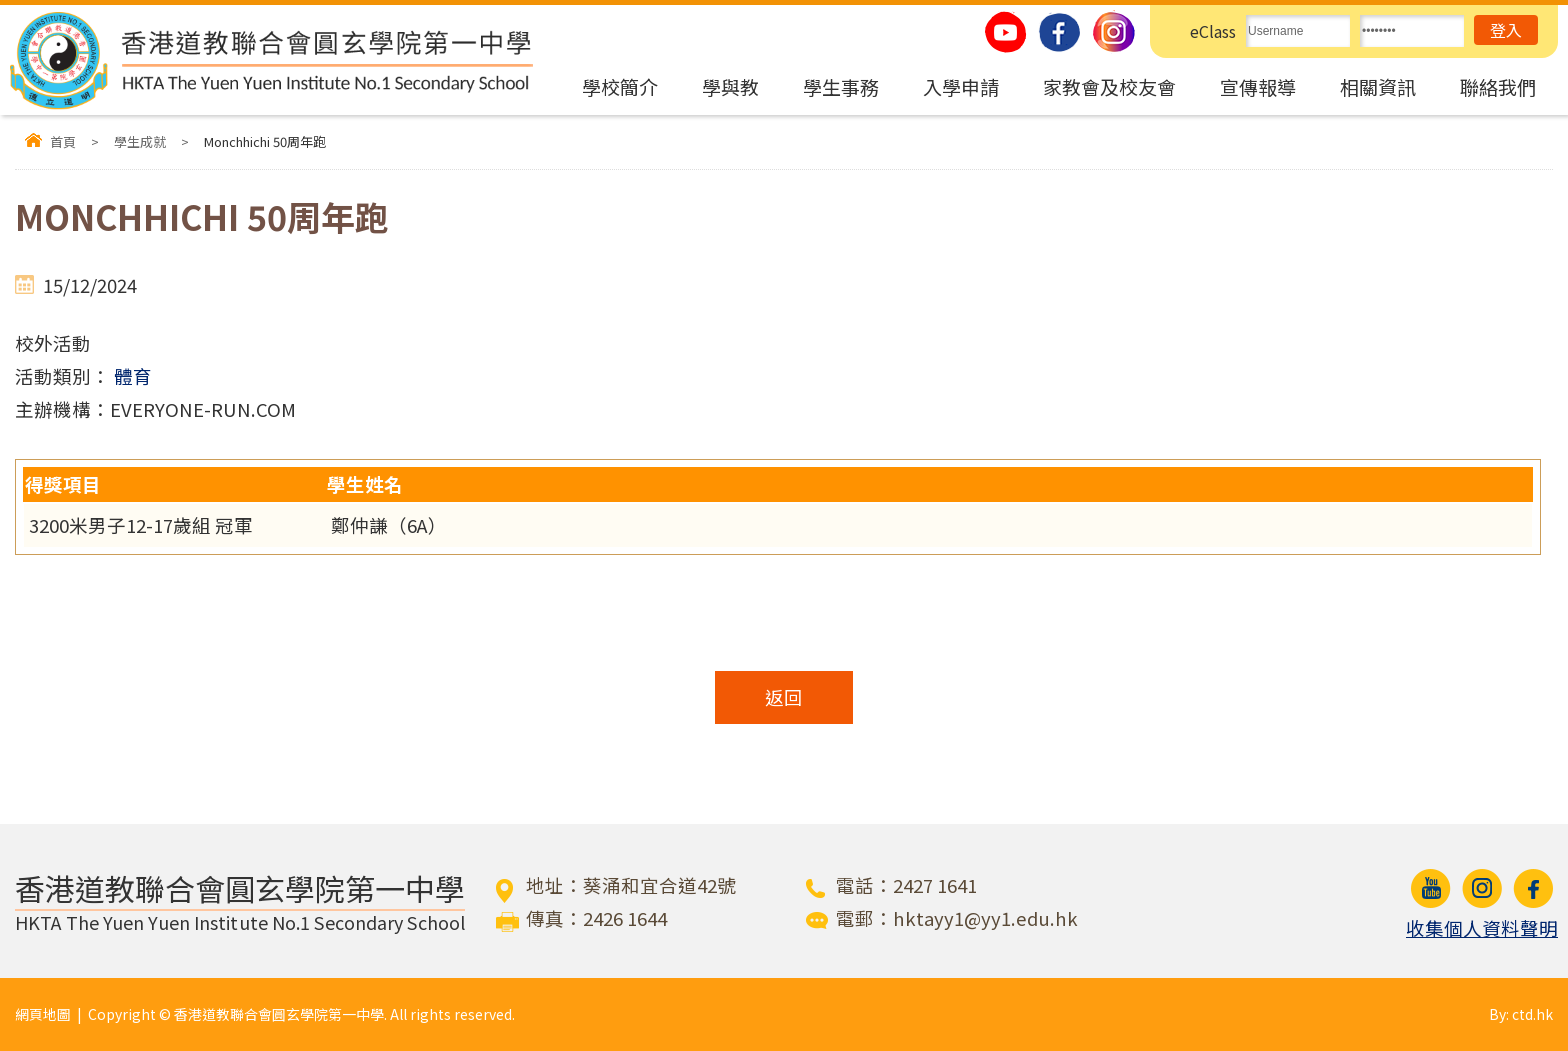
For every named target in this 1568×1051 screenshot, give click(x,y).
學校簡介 (620, 86)
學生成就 (140, 141)
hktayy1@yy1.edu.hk (985, 918)
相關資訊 (1378, 86)
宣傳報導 (1258, 86)
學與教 (730, 86)
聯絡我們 (1498, 86)
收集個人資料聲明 (1482, 928)
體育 (133, 376)
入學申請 (961, 86)
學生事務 (841, 86)
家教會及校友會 (1109, 86)
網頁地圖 (43, 1014)
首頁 (63, 141)
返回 (784, 697)
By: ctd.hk (1521, 1014)
